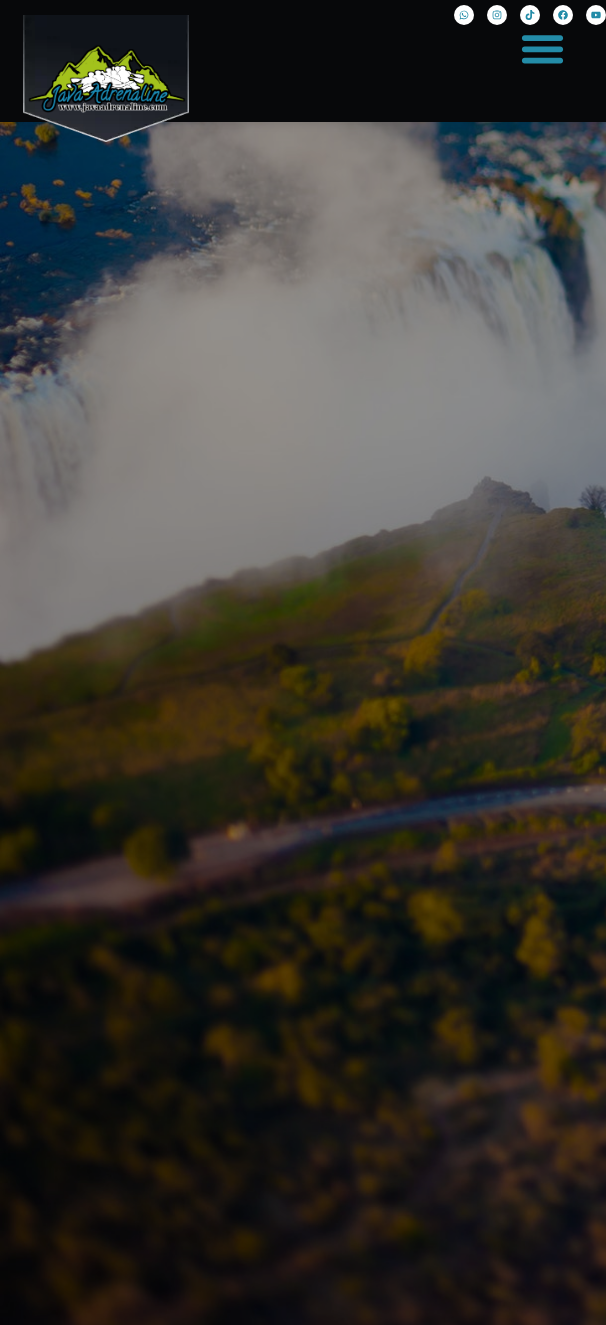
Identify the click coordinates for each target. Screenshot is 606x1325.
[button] (543, 49)
